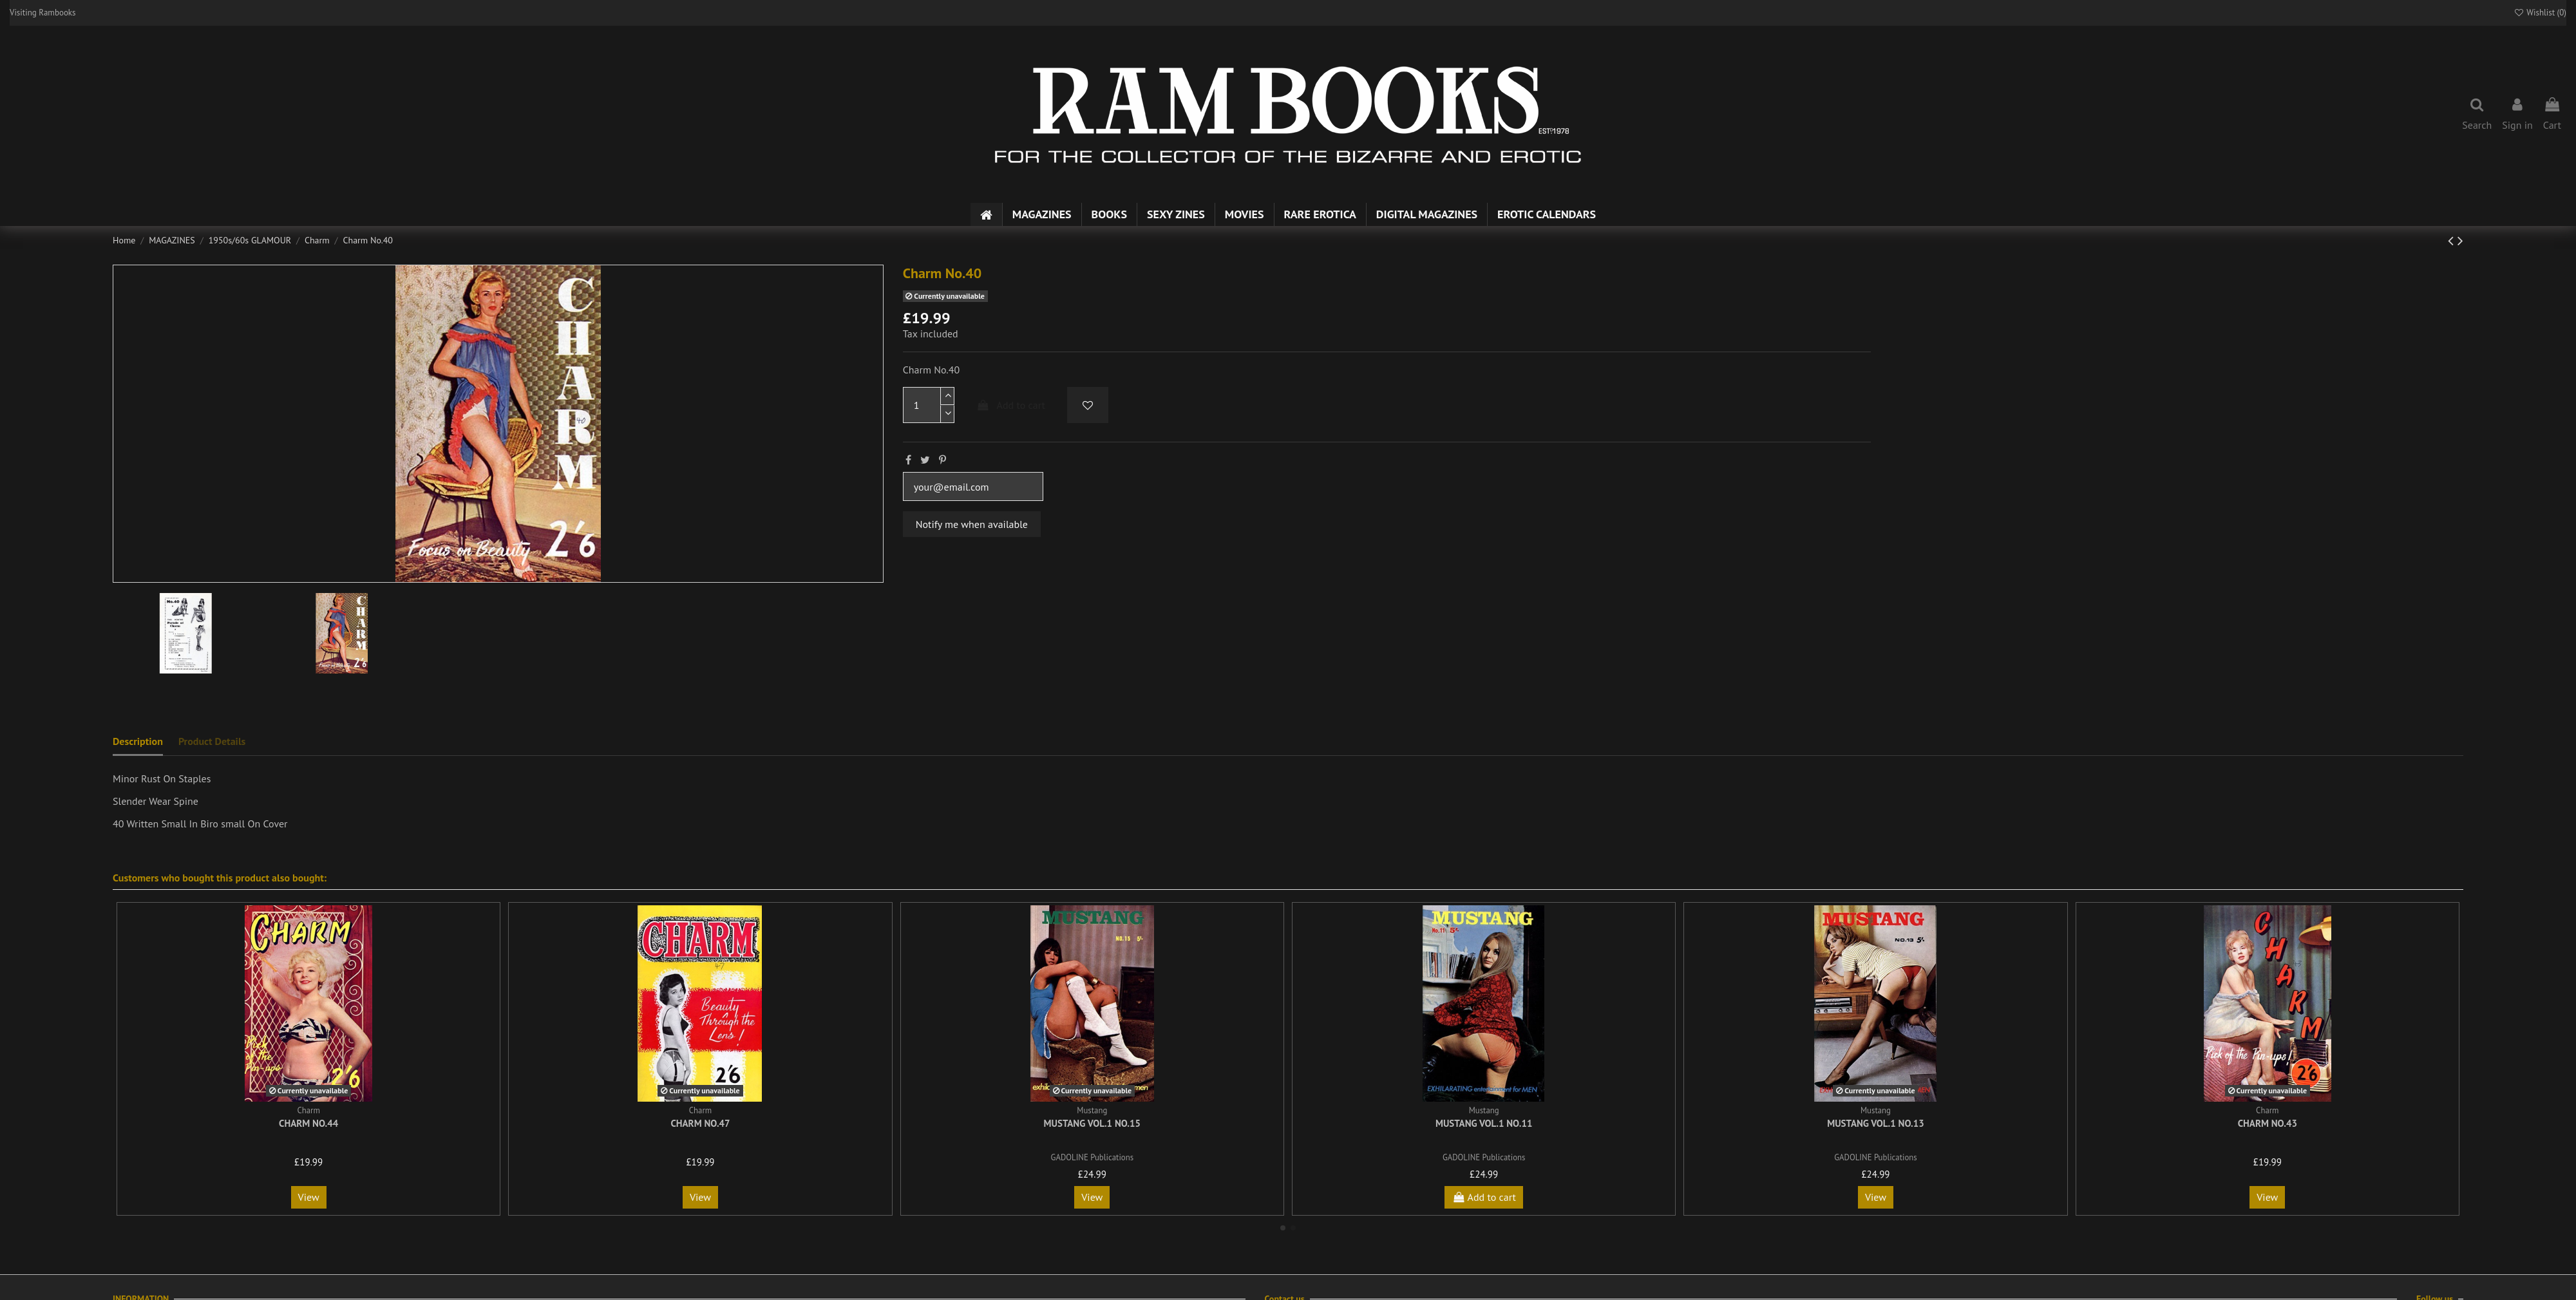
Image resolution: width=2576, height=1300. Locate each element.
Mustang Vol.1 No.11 (1484, 1123)
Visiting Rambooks (43, 12)
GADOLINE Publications (1092, 1157)
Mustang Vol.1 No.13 (1875, 1123)
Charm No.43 (2267, 1123)
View (308, 1197)
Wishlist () (2540, 12)
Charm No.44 (308, 1123)
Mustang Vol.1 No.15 (1092, 1123)
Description (138, 741)
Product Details (211, 741)
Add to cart (1010, 405)
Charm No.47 (700, 1123)
